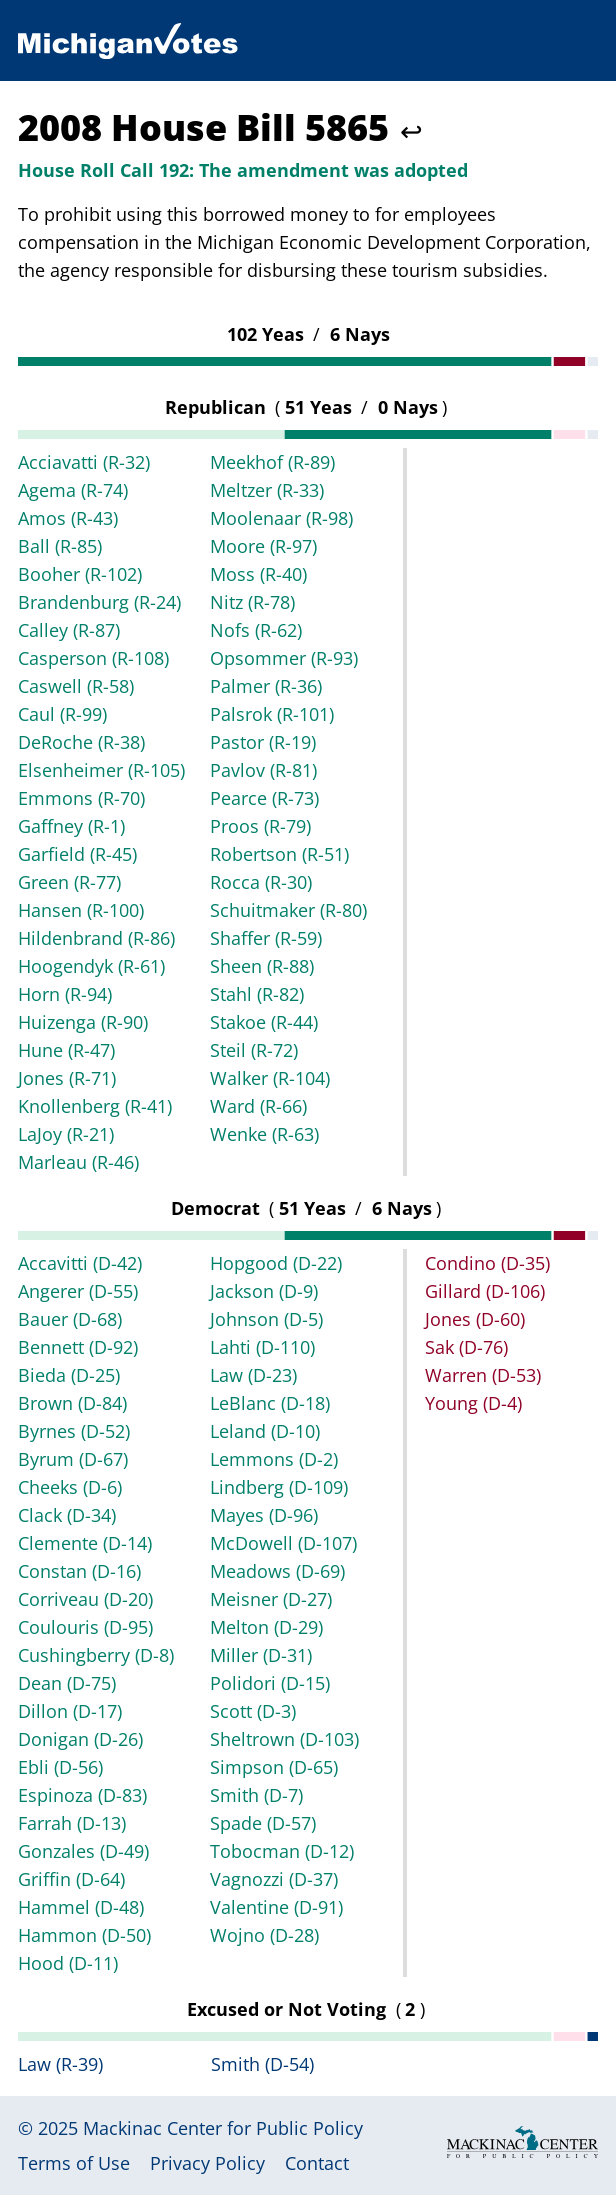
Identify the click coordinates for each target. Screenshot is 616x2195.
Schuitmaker (288, 910)
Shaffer (266, 938)
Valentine (276, 1907)
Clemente (85, 1543)
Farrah (72, 1823)
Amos (68, 518)
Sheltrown (284, 1739)
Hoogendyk (91, 966)
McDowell (283, 1543)
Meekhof (272, 462)
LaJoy (66, 1134)
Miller (261, 1655)
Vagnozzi (274, 1879)
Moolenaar (281, 518)
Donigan (80, 1739)
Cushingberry (96, 1655)
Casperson (93, 658)
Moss (258, 574)
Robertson (279, 854)
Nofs (256, 630)
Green (69, 882)
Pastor (263, 742)
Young (473, 1403)
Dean (67, 1683)
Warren (483, 1375)
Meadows (277, 1571)
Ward (258, 1106)
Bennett (78, 1347)
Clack (67, 1515)
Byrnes (74, 1431)
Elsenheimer (101, 770)
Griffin (71, 1879)
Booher (80, 574)
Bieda (69, 1375)
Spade (263, 1823)
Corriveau (85, 1599)
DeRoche (81, 742)
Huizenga (83, 1022)
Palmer (266, 686)
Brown (72, 1403)
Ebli (60, 1767)
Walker (270, 1078)
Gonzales (83, 1851)
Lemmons (274, 1459)
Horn (65, 994)
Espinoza (82, 1795)
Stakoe (264, 1022)
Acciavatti (84, 462)
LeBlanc (270, 1403)
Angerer (78, 1291)
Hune (66, 1050)
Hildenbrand (96, 938)
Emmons (81, 798)
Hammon (84, 1935)
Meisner (271, 1599)
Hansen (81, 910)
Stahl (257, 994)
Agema (73, 490)
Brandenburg (99, 602)
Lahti (262, 1347)
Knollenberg (95, 1106)
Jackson (264, 1291)
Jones (67, 1078)
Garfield (77, 854)
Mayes (264, 1515)
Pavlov (263, 770)
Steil (254, 1050)
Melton (266, 1627)
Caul (62, 714)
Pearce (264, 798)
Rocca (261, 882)
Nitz (252, 602)
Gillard (485, 1291)
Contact (317, 2163)
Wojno (264, 1935)
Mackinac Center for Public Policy (223, 2128)
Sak (466, 1347)
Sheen (262, 966)
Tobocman (282, 1851)
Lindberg (279, 1487)
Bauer (70, 1319)
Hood (68, 1963)
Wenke (264, 1134)
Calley (69, 630)
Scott (253, 1711)
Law (253, 1375)
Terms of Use (74, 2163)
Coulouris (85, 1627)
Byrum (73, 1459)
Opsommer (284, 658)
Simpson (274, 1767)
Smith (256, 1795)
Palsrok (272, 714)
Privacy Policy (207, 2163)
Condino (487, 1263)
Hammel (81, 1907)
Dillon (70, 1711)
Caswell (76, 686)
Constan (79, 1571)
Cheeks (70, 1487)
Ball (60, 546)
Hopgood (276, 1263)
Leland (265, 1431)
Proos (260, 826)
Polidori (270, 1683)
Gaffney (71, 826)
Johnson (266, 1319)
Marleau (78, 1162)
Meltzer (267, 490)
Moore (263, 546)
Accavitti (80, 1263)
